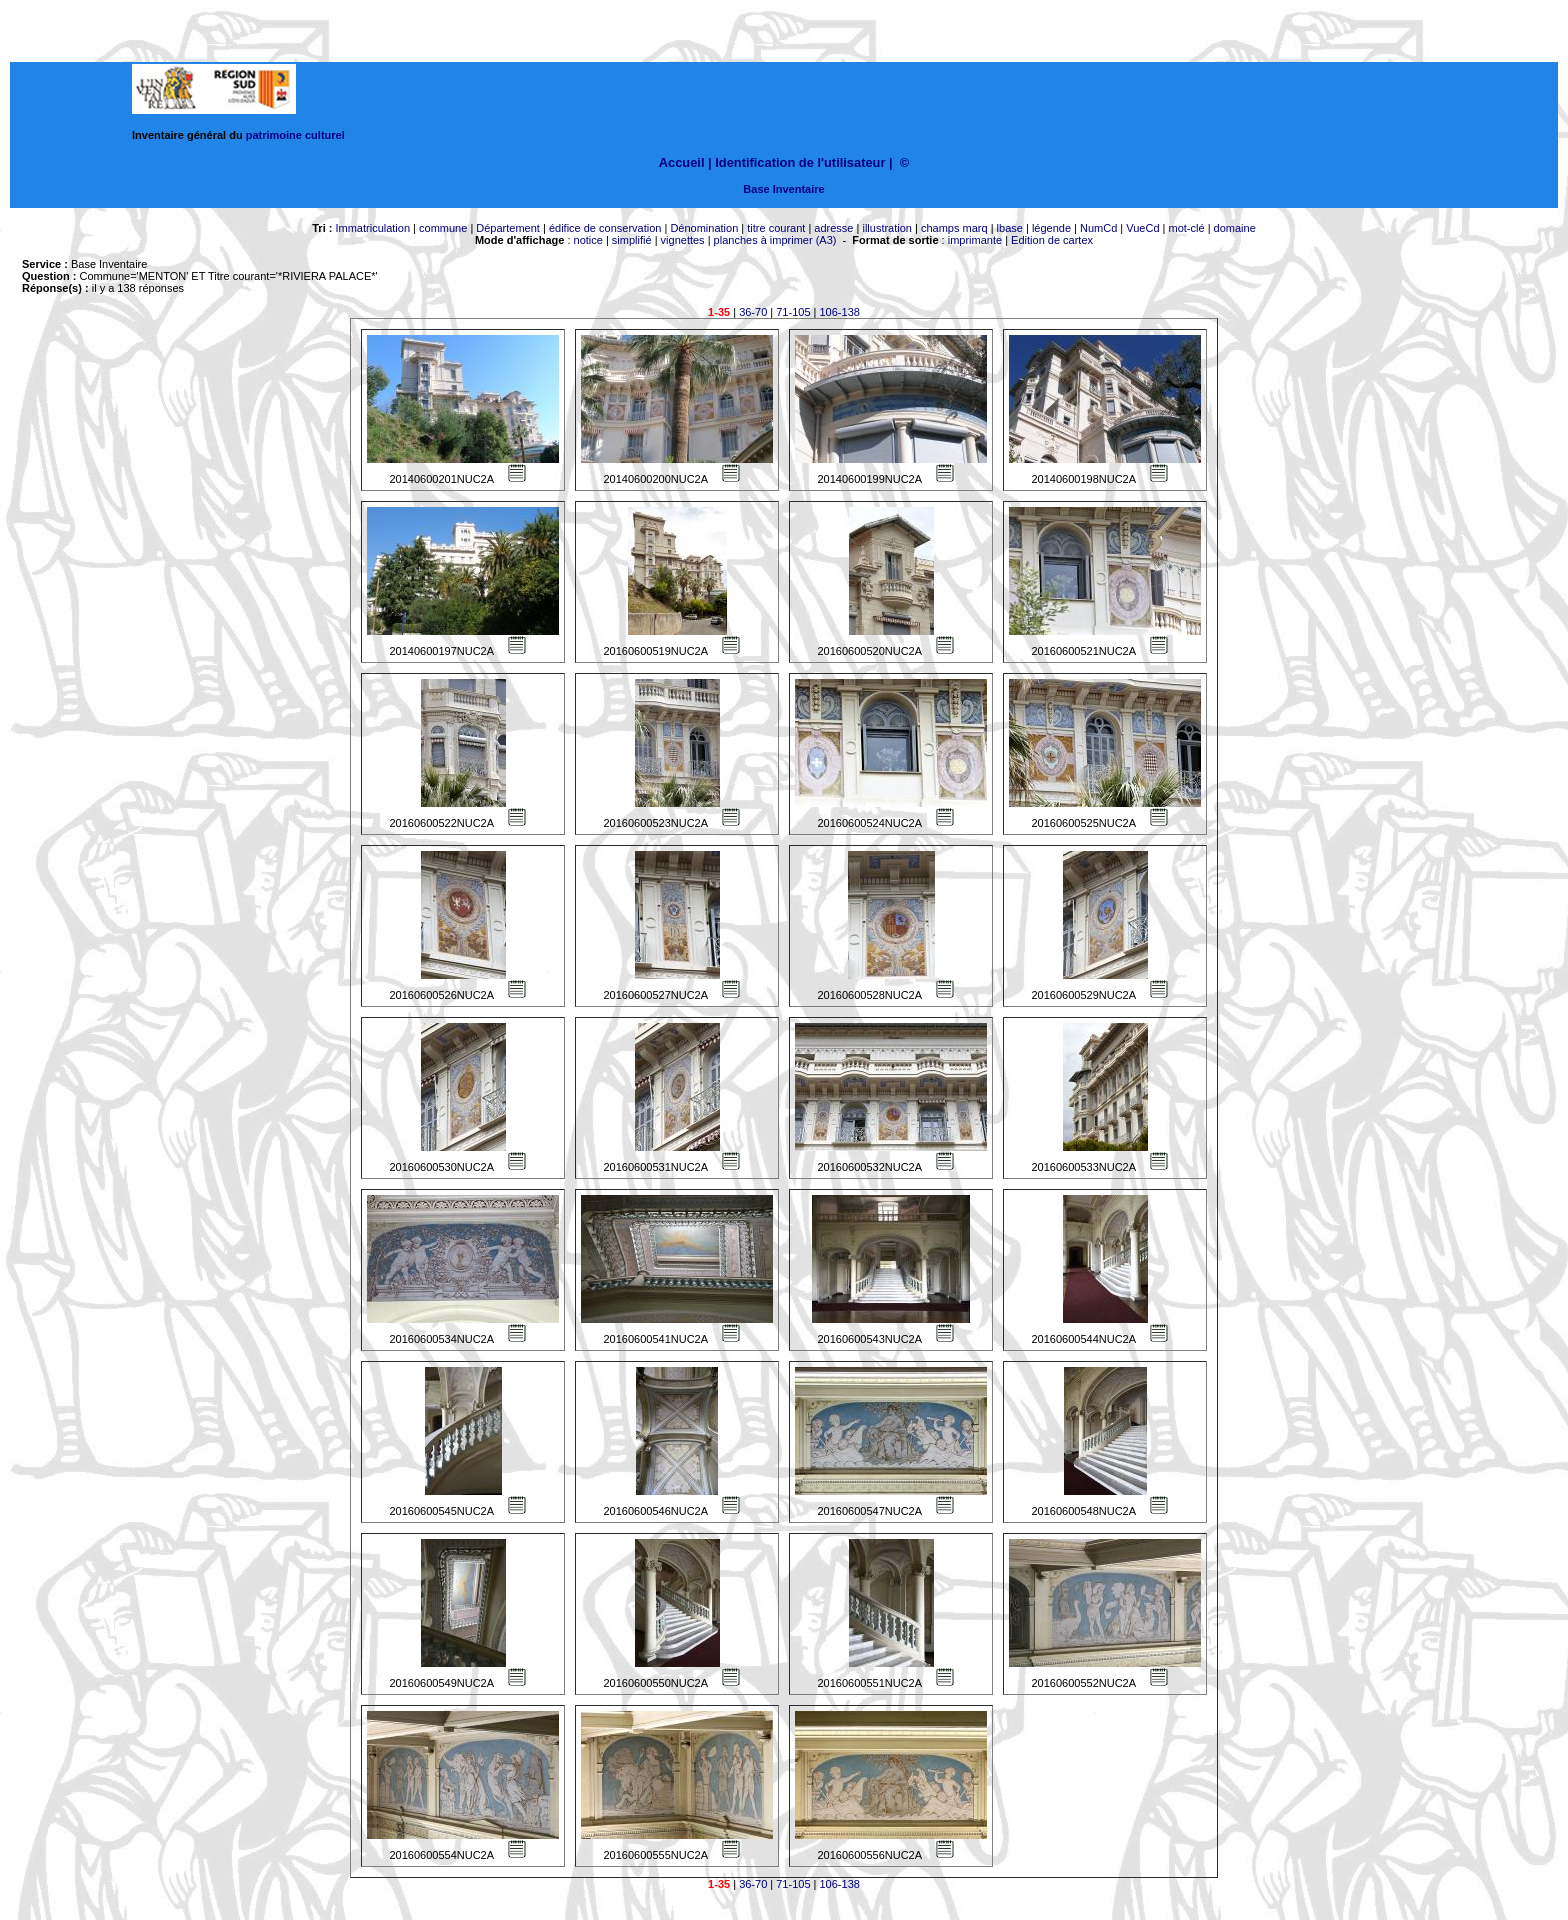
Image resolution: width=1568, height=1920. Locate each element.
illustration (887, 228)
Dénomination (704, 228)
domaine (1235, 228)
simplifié (632, 240)
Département (508, 228)
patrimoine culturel (295, 135)
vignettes (683, 240)
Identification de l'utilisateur (800, 162)
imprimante (975, 240)
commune (443, 228)
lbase (1010, 228)
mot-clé (1187, 228)
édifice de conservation (605, 228)
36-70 (753, 312)
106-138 (840, 312)
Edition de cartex (1052, 240)
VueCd (1142, 228)
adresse (833, 228)
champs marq (954, 228)
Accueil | (685, 162)
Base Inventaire (783, 189)
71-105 (793, 312)
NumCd (1098, 228)
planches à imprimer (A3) (775, 240)
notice (588, 240)
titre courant (776, 228)
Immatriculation (372, 228)
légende (1051, 228)
